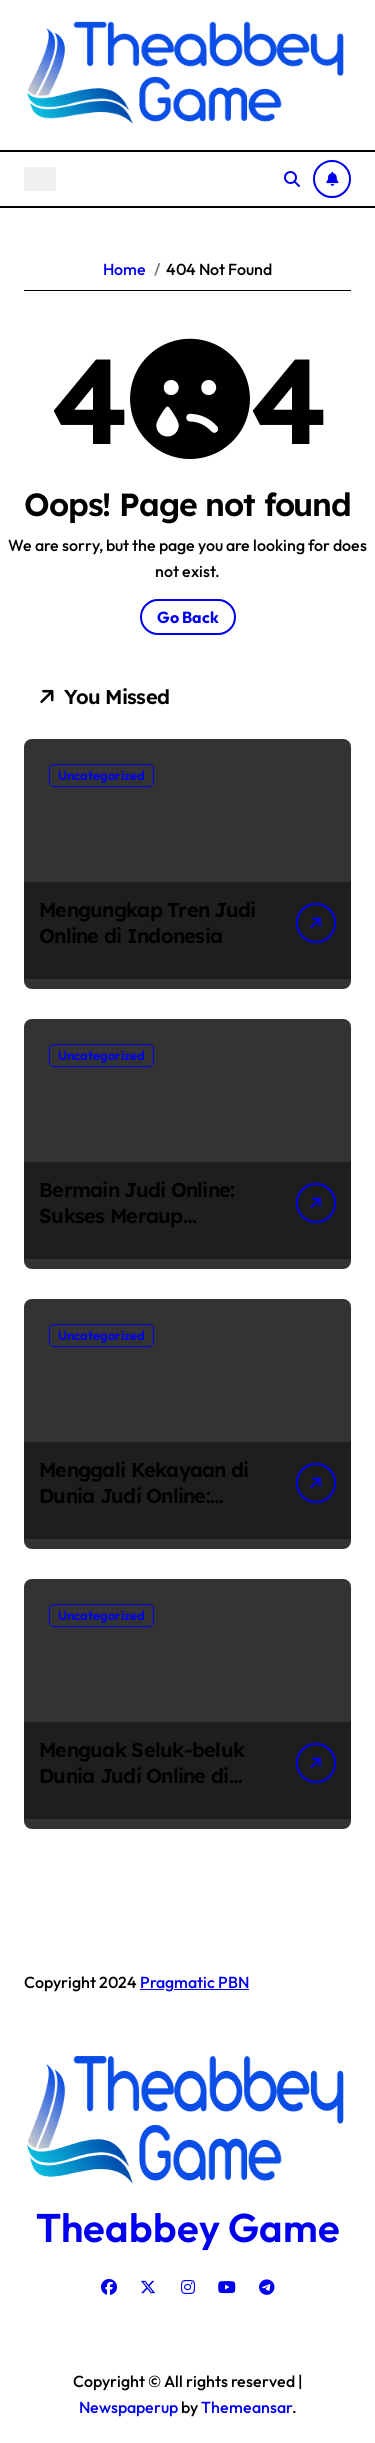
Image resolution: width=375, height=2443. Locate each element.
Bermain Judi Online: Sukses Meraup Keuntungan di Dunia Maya (138, 1228)
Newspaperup (128, 2407)
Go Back (188, 617)
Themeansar (246, 2407)
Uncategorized (101, 775)
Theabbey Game (188, 2227)
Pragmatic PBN (194, 1982)
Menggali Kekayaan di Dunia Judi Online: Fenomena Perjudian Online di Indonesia (144, 1508)
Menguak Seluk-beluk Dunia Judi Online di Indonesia (141, 1775)
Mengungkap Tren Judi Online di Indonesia (147, 922)
